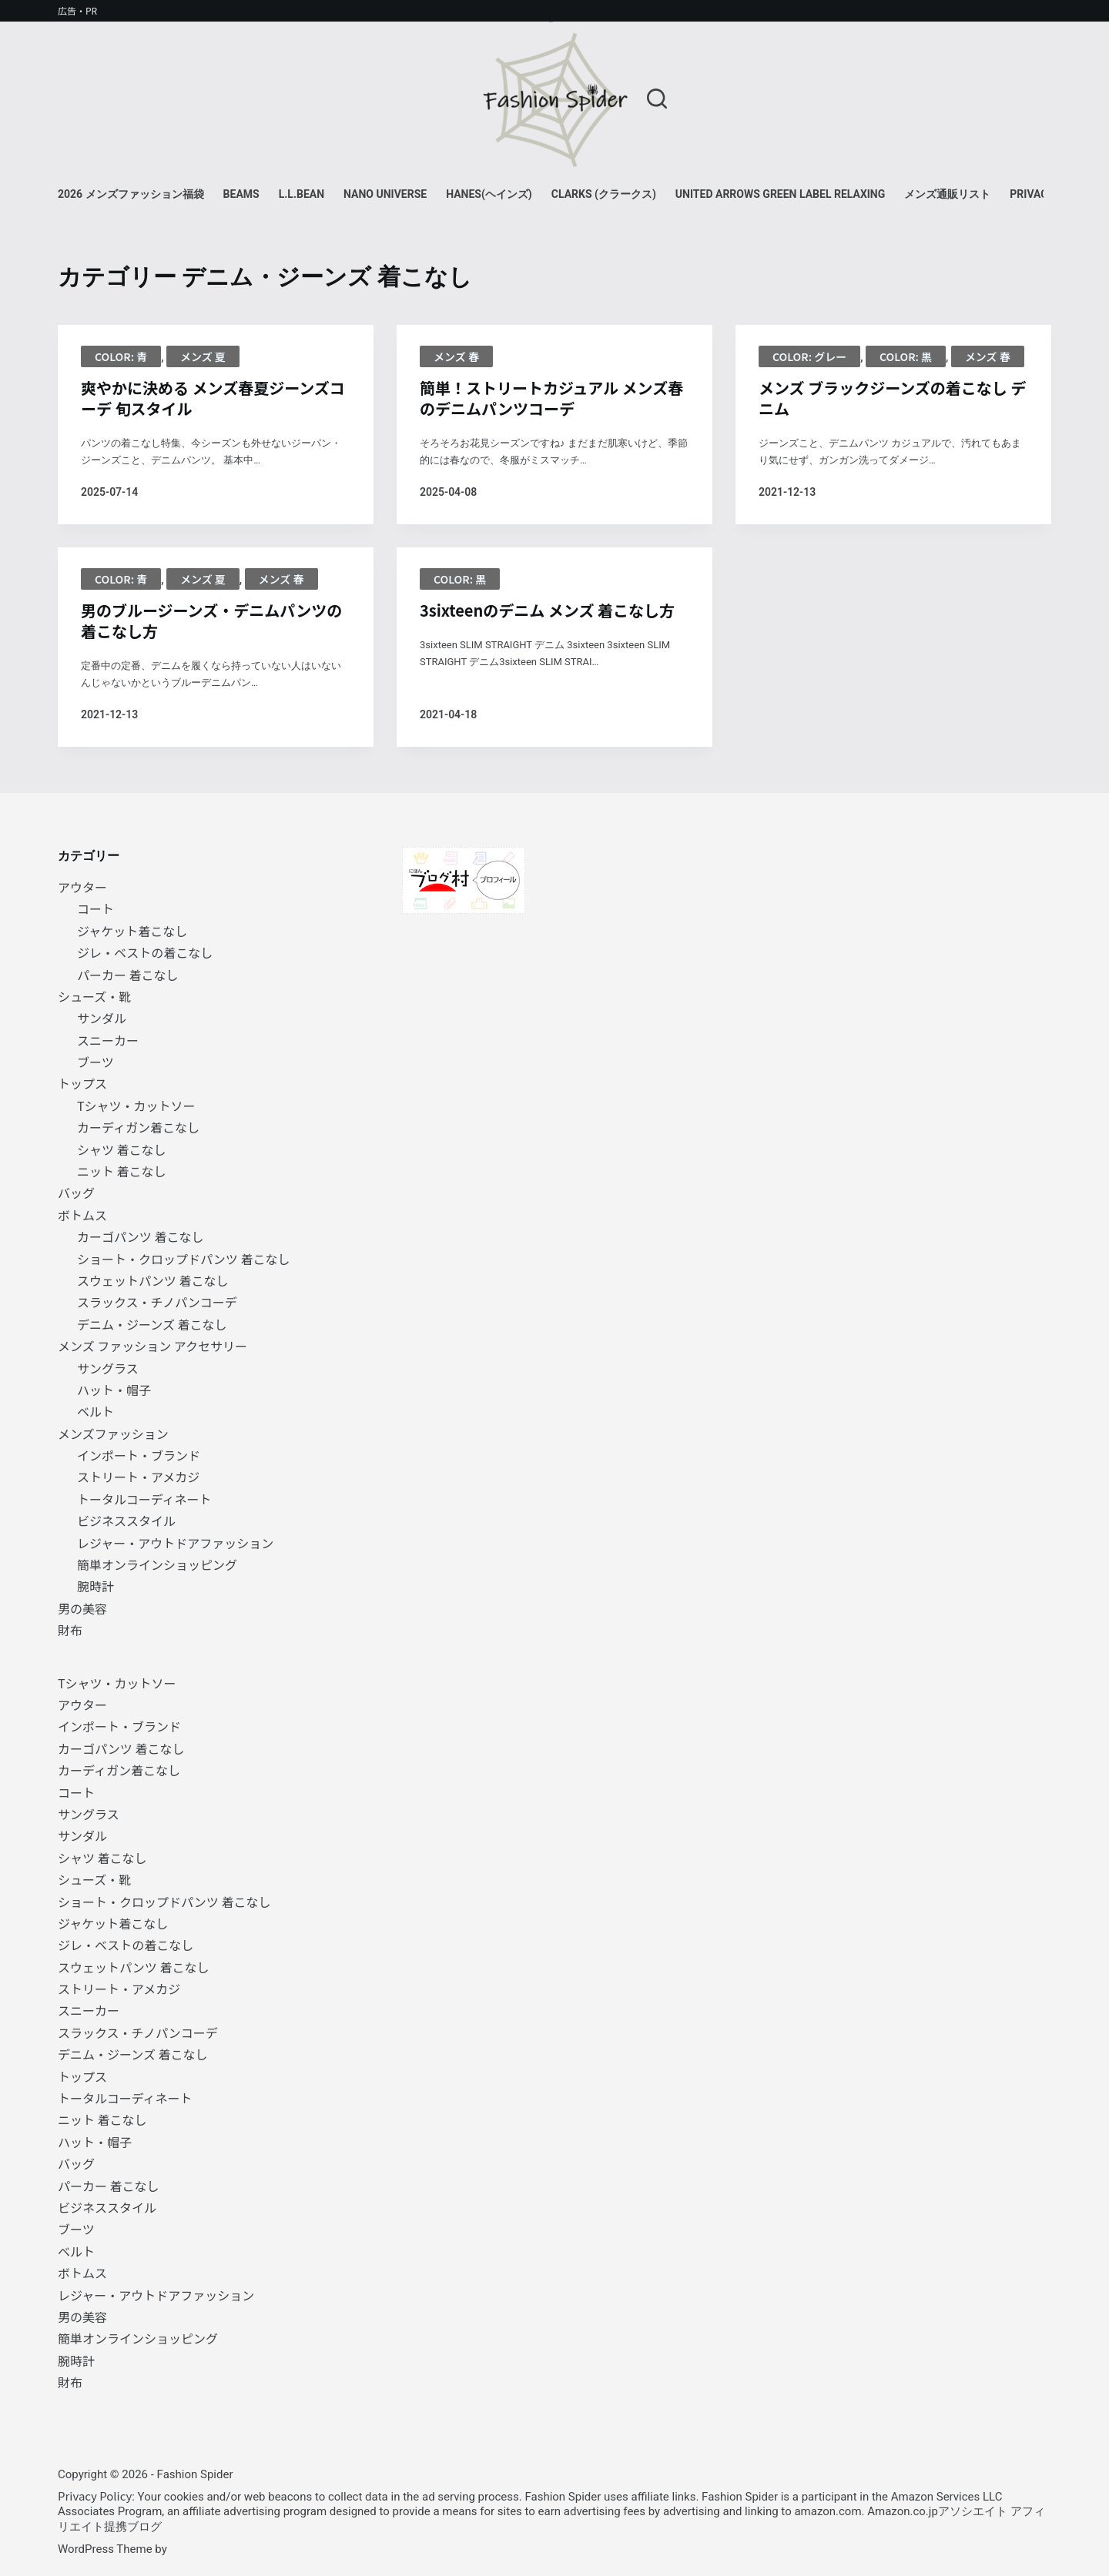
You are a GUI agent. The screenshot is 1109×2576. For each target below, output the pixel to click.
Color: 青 (121, 356)
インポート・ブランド (138, 1455)
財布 (70, 1630)
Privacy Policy (95, 2495)
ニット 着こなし (121, 1171)
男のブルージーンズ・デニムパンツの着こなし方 (211, 620)
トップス (82, 1083)
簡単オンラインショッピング (157, 1564)
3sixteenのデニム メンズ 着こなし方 (547, 610)
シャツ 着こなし (121, 1149)
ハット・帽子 (114, 1389)
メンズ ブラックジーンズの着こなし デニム (892, 398)
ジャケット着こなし (132, 931)
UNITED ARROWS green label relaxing (780, 194)
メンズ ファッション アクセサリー (152, 1346)
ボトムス (82, 1215)
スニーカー (108, 1040)
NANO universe (385, 194)
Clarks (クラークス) (603, 194)
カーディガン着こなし (138, 1127)
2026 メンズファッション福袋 (131, 194)
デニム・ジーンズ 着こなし (151, 1324)
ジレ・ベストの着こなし (145, 952)
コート (95, 908)
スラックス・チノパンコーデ (157, 1302)
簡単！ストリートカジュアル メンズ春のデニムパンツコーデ (551, 398)
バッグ (76, 1192)
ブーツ (95, 1061)
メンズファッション (113, 1433)
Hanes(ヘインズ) (489, 194)
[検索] (657, 99)
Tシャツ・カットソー (136, 1105)
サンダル (101, 1018)
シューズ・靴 (94, 996)
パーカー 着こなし (128, 974)
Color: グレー (809, 356)
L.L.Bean (301, 194)
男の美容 (82, 1608)
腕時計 (95, 1586)
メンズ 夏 (203, 356)
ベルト (95, 1411)
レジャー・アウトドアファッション (175, 1543)
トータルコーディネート (144, 1499)
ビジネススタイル (126, 1520)
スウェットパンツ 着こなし (152, 1280)
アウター (82, 887)
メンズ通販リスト (947, 194)
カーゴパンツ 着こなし (140, 1236)
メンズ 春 (456, 356)
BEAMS (241, 194)
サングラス (108, 1368)
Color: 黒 (905, 356)
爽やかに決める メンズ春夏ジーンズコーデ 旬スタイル (213, 398)
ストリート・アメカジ (138, 1476)
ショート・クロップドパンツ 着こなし (183, 1259)
